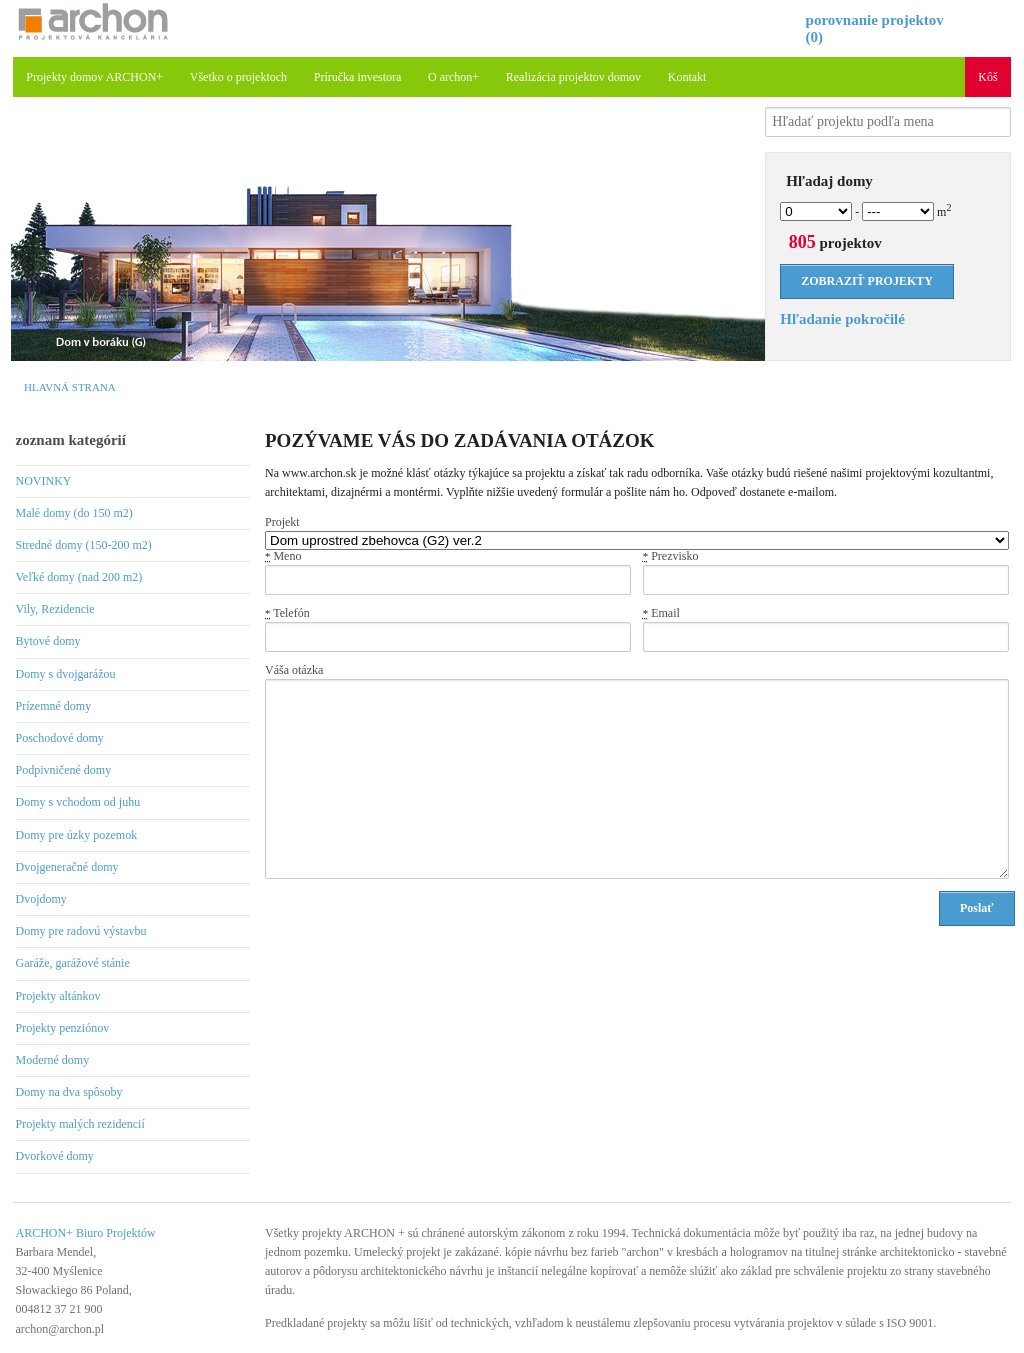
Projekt (282, 522)
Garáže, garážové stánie (73, 963)
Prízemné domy (54, 706)
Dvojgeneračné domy (67, 867)
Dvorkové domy (55, 1156)
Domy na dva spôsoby (69, 1092)
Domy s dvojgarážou (66, 674)
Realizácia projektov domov (573, 77)
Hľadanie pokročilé (842, 319)
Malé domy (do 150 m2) (74, 513)
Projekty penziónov (63, 1028)
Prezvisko (671, 556)
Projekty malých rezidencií (80, 1124)
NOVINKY (44, 481)
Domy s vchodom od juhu (78, 802)
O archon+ (453, 77)
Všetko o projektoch (238, 77)
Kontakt (687, 77)
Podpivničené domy (64, 770)
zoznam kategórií (71, 440)
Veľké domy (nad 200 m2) (79, 577)
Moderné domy (53, 1060)
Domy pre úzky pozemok (77, 835)
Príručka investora (358, 77)
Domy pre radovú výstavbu (81, 931)
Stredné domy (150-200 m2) (84, 545)
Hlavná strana (70, 387)
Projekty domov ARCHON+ (94, 77)
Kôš (987, 77)
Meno (283, 556)
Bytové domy (48, 641)
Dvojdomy (41, 899)
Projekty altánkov (58, 996)
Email (661, 613)
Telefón (287, 613)
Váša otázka (294, 670)
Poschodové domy (60, 738)
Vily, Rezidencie (55, 609)
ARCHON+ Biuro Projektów (86, 1233)
